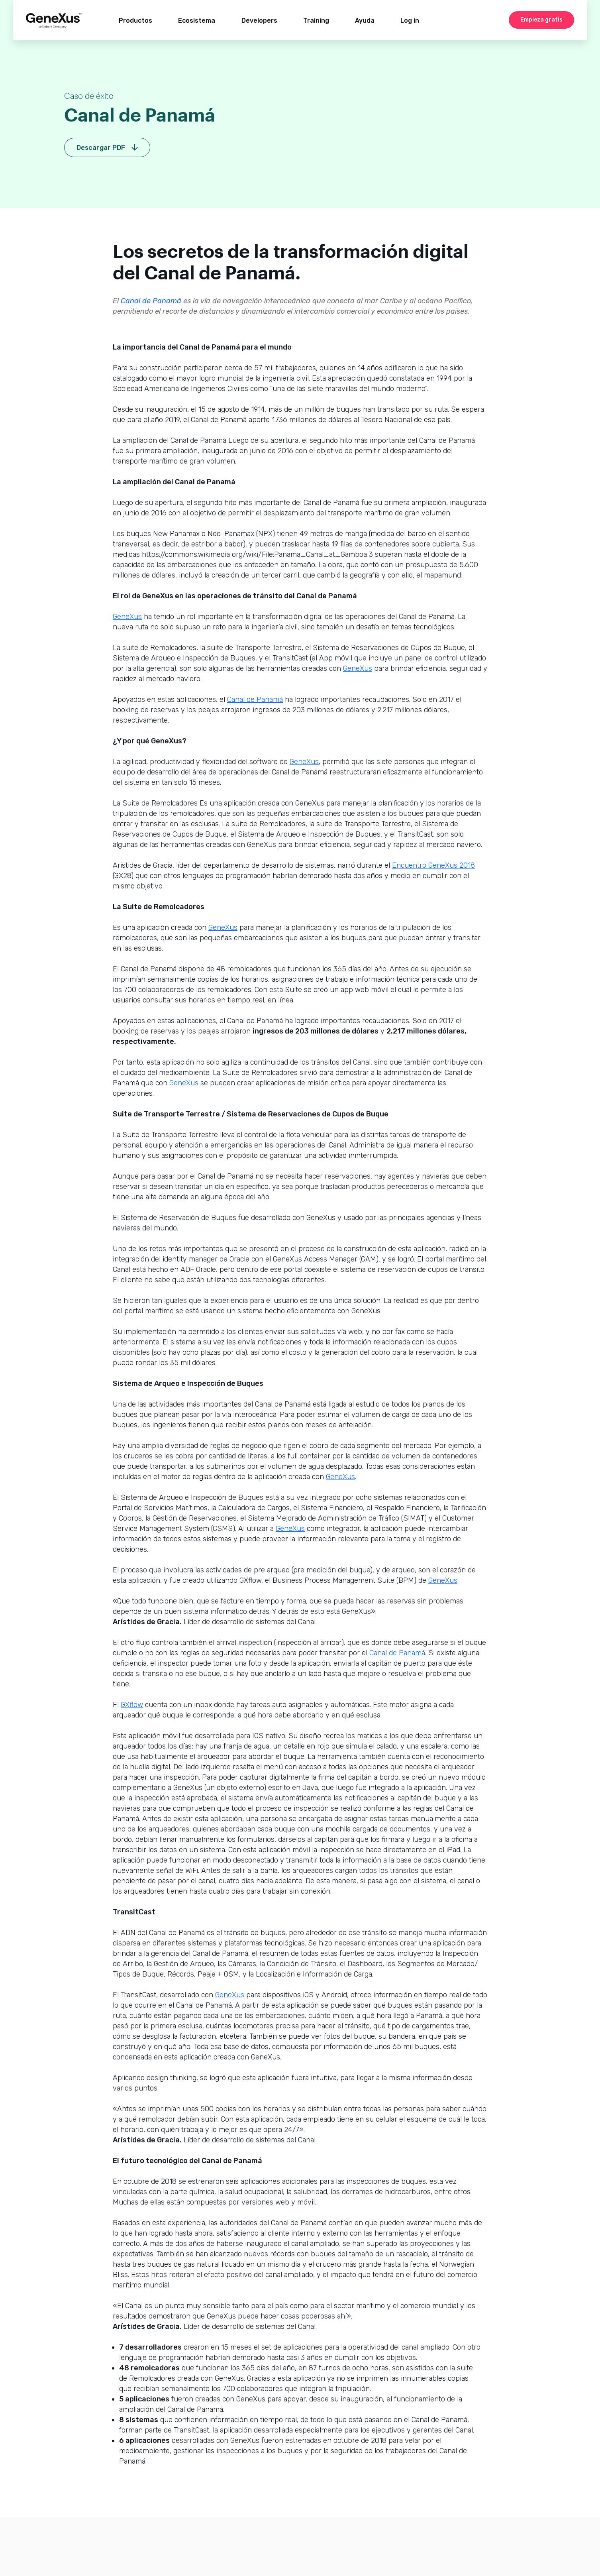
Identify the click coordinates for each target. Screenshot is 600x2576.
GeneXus (127, 616)
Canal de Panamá (151, 301)
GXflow (132, 1704)
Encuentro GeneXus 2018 (433, 865)
